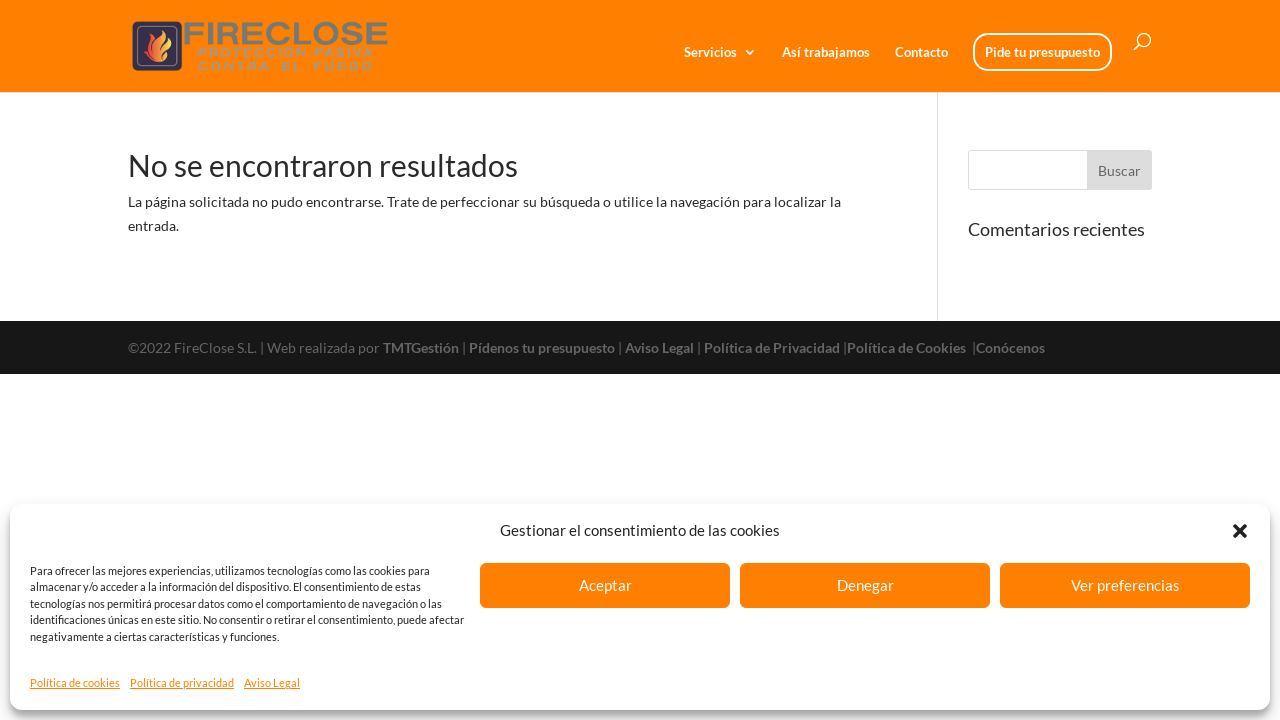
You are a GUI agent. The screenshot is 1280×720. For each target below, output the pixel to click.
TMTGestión (421, 347)
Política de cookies (75, 682)
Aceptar (605, 585)
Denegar (865, 585)
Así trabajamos (826, 52)
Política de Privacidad (772, 347)
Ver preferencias (1125, 585)
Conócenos (1010, 347)
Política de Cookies (908, 347)
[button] (1240, 531)
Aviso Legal (272, 682)
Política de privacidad (182, 682)
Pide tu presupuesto (1042, 52)
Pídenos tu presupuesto (542, 347)
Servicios (710, 52)
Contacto (921, 52)
